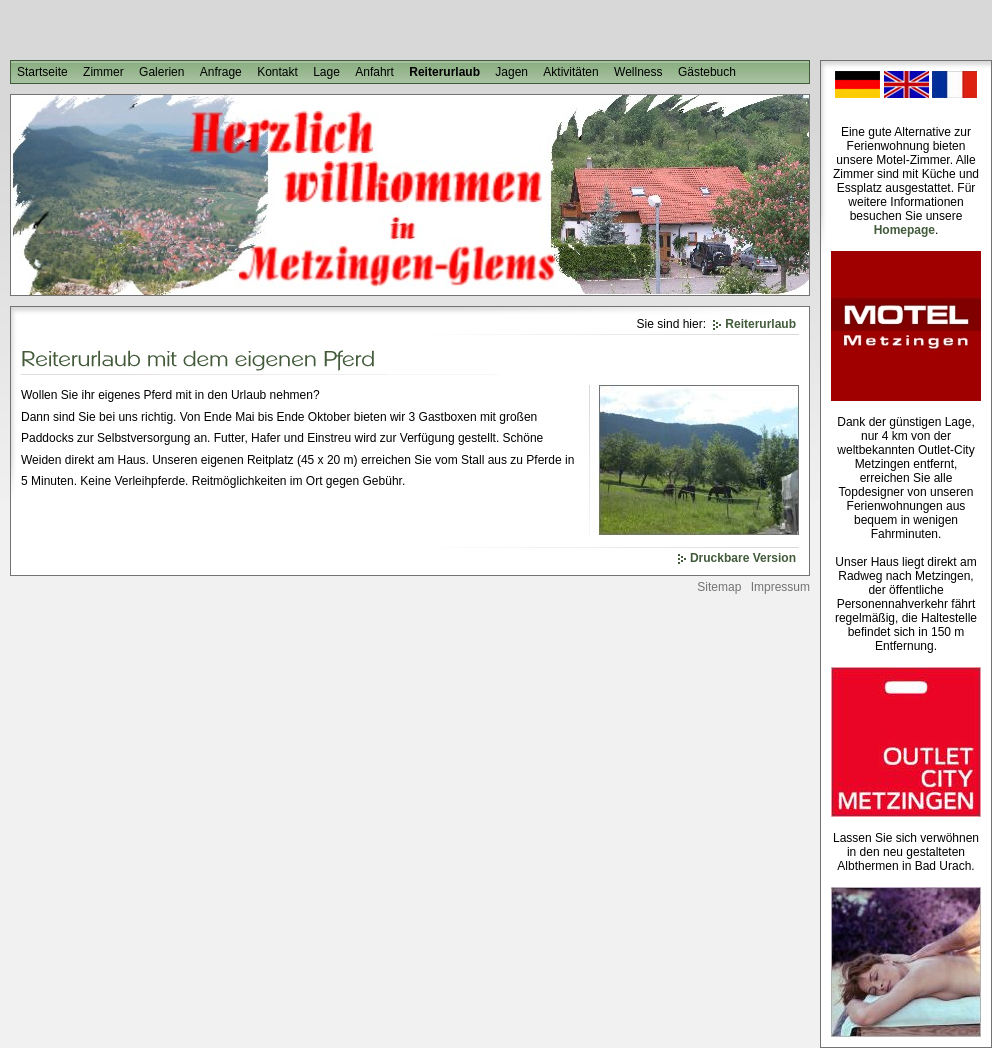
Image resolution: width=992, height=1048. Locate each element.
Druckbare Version (743, 558)
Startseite (42, 72)
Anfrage (221, 72)
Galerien (161, 72)
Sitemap (719, 587)
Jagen (511, 72)
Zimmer (103, 72)
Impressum (780, 587)
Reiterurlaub (444, 72)
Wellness (638, 72)
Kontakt (277, 72)
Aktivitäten (570, 72)
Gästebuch (707, 72)
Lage (326, 72)
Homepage (904, 230)
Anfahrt (374, 72)
